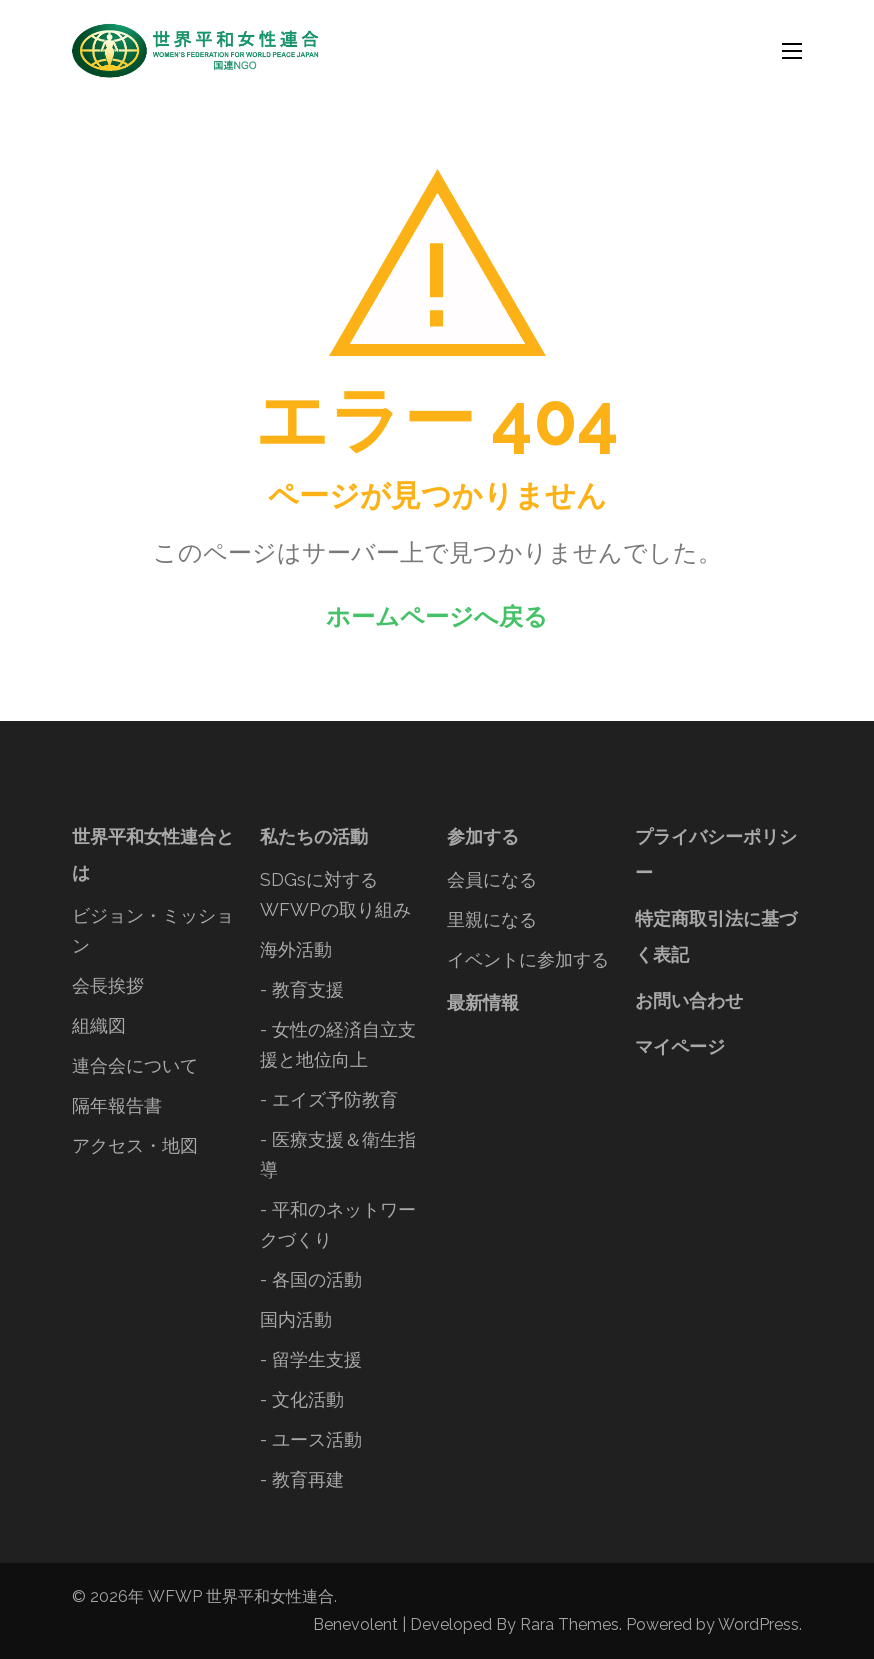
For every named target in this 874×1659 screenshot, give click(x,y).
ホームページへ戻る (437, 616)
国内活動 (296, 1319)
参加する (483, 836)
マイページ (680, 1046)
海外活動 (296, 949)
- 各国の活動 (311, 1279)
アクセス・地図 (135, 1145)
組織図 (99, 1025)
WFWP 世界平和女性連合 (241, 1596)
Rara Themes (569, 1624)
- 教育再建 (302, 1479)
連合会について (135, 1065)
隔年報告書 (117, 1105)
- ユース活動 (311, 1439)
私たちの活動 (314, 836)
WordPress (758, 1624)
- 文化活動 (302, 1399)
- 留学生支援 (311, 1359)
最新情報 (483, 1002)
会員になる (492, 879)
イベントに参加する (528, 959)
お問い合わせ (689, 1000)
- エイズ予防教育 (329, 1099)
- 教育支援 (302, 989)
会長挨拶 (108, 985)
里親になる (492, 919)
